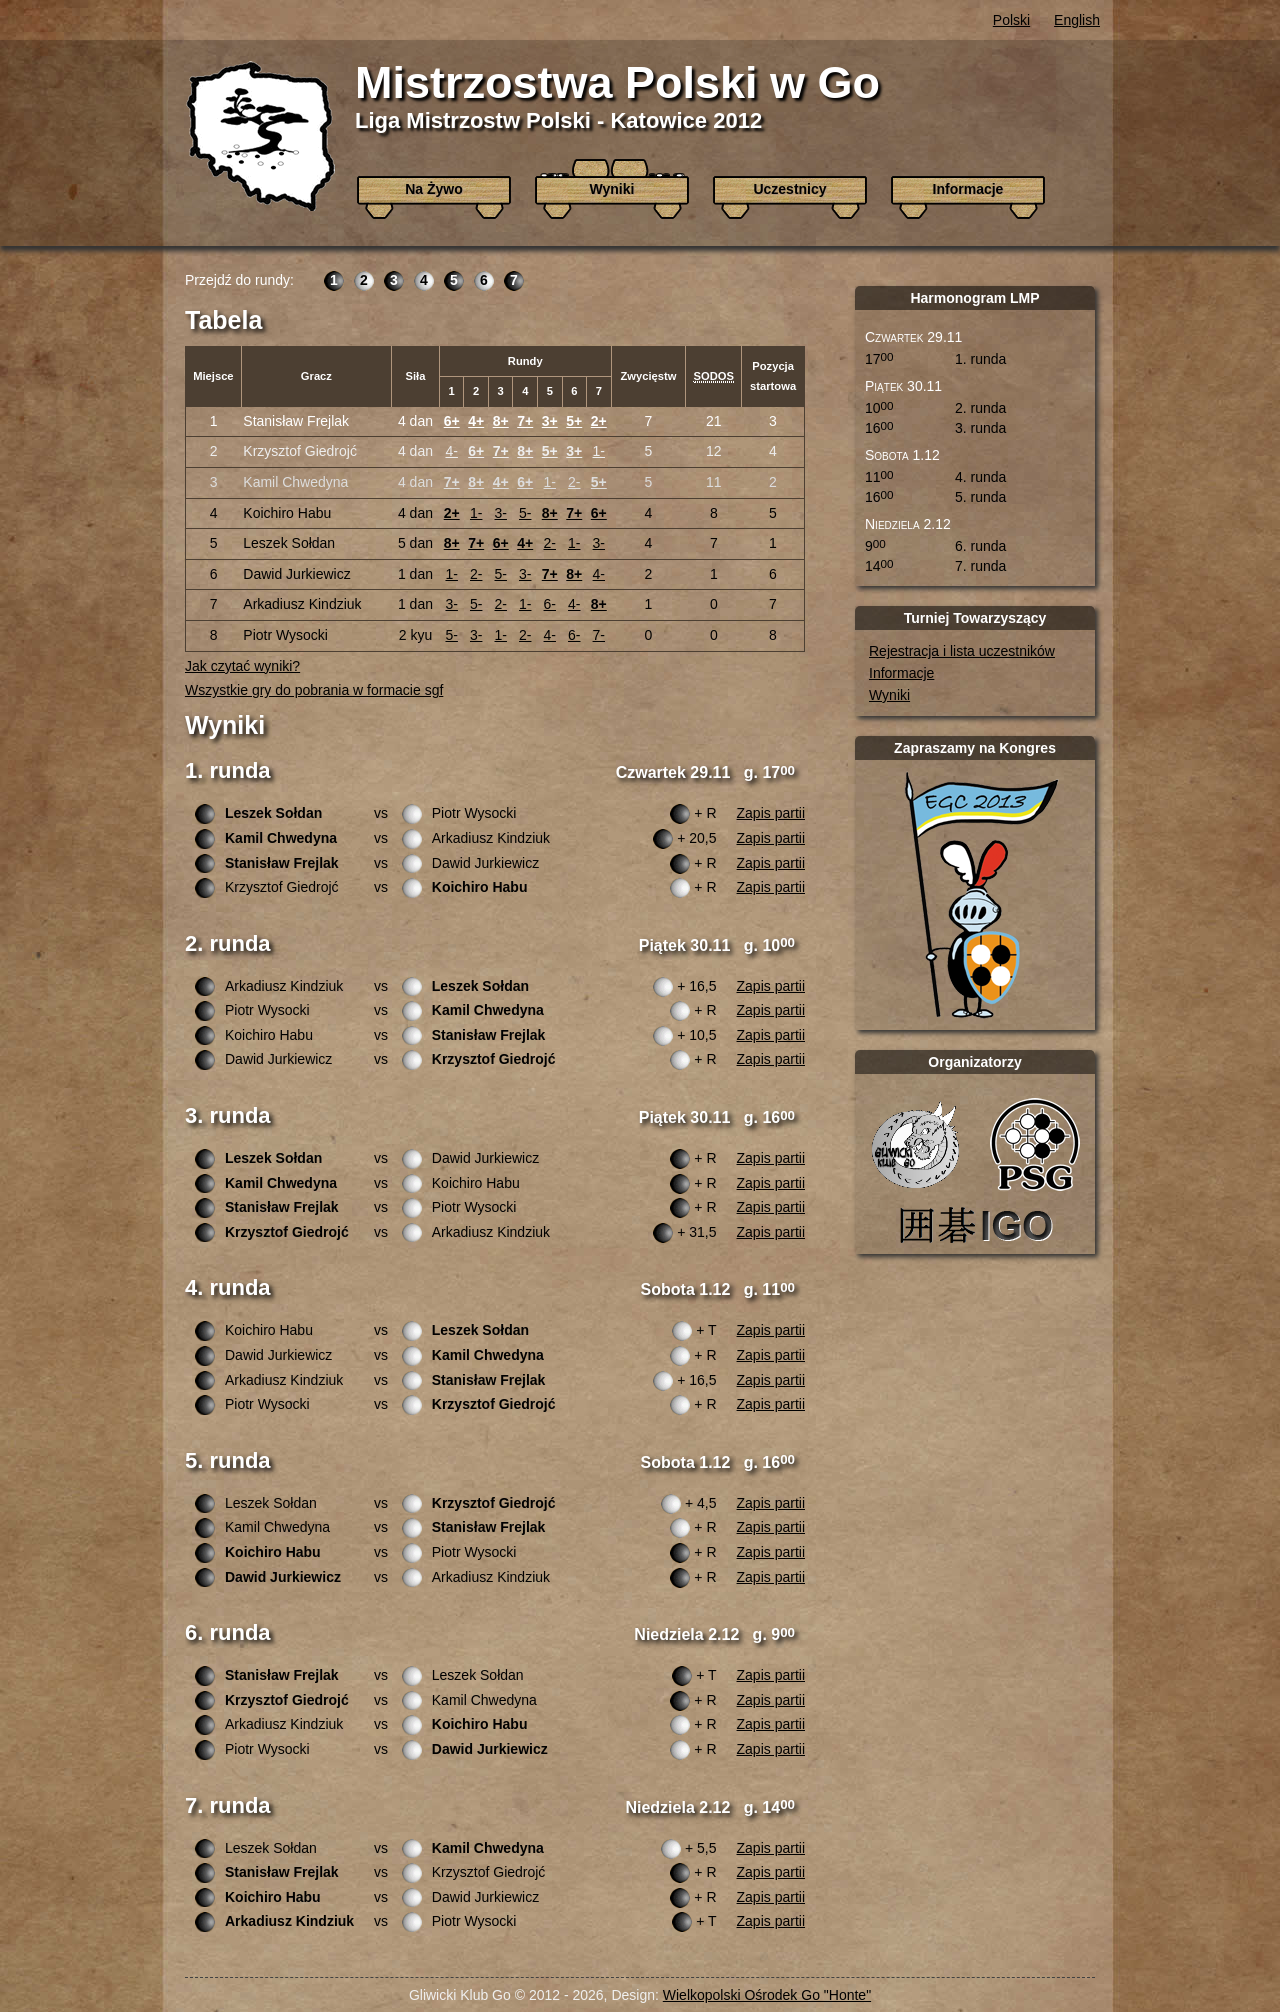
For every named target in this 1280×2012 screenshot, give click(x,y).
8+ (501, 421)
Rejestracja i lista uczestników (962, 651)
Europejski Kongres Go (981, 895)
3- (501, 513)
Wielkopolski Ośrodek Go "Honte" (767, 1995)
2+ (599, 421)
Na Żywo (434, 189)
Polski (1011, 20)
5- (525, 513)
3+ (550, 421)
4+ (476, 421)
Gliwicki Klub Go (915, 1144)
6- (550, 604)
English (1077, 20)
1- (599, 451)
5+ (574, 421)
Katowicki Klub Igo (980, 1224)
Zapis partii (771, 813)
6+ (452, 421)
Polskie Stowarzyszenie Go (1035, 1144)
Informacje (968, 189)
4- (451, 451)
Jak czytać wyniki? (242, 666)
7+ (525, 421)
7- (599, 635)
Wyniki (612, 189)
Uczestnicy (789, 189)
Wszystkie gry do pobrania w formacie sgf (314, 690)
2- (574, 482)
